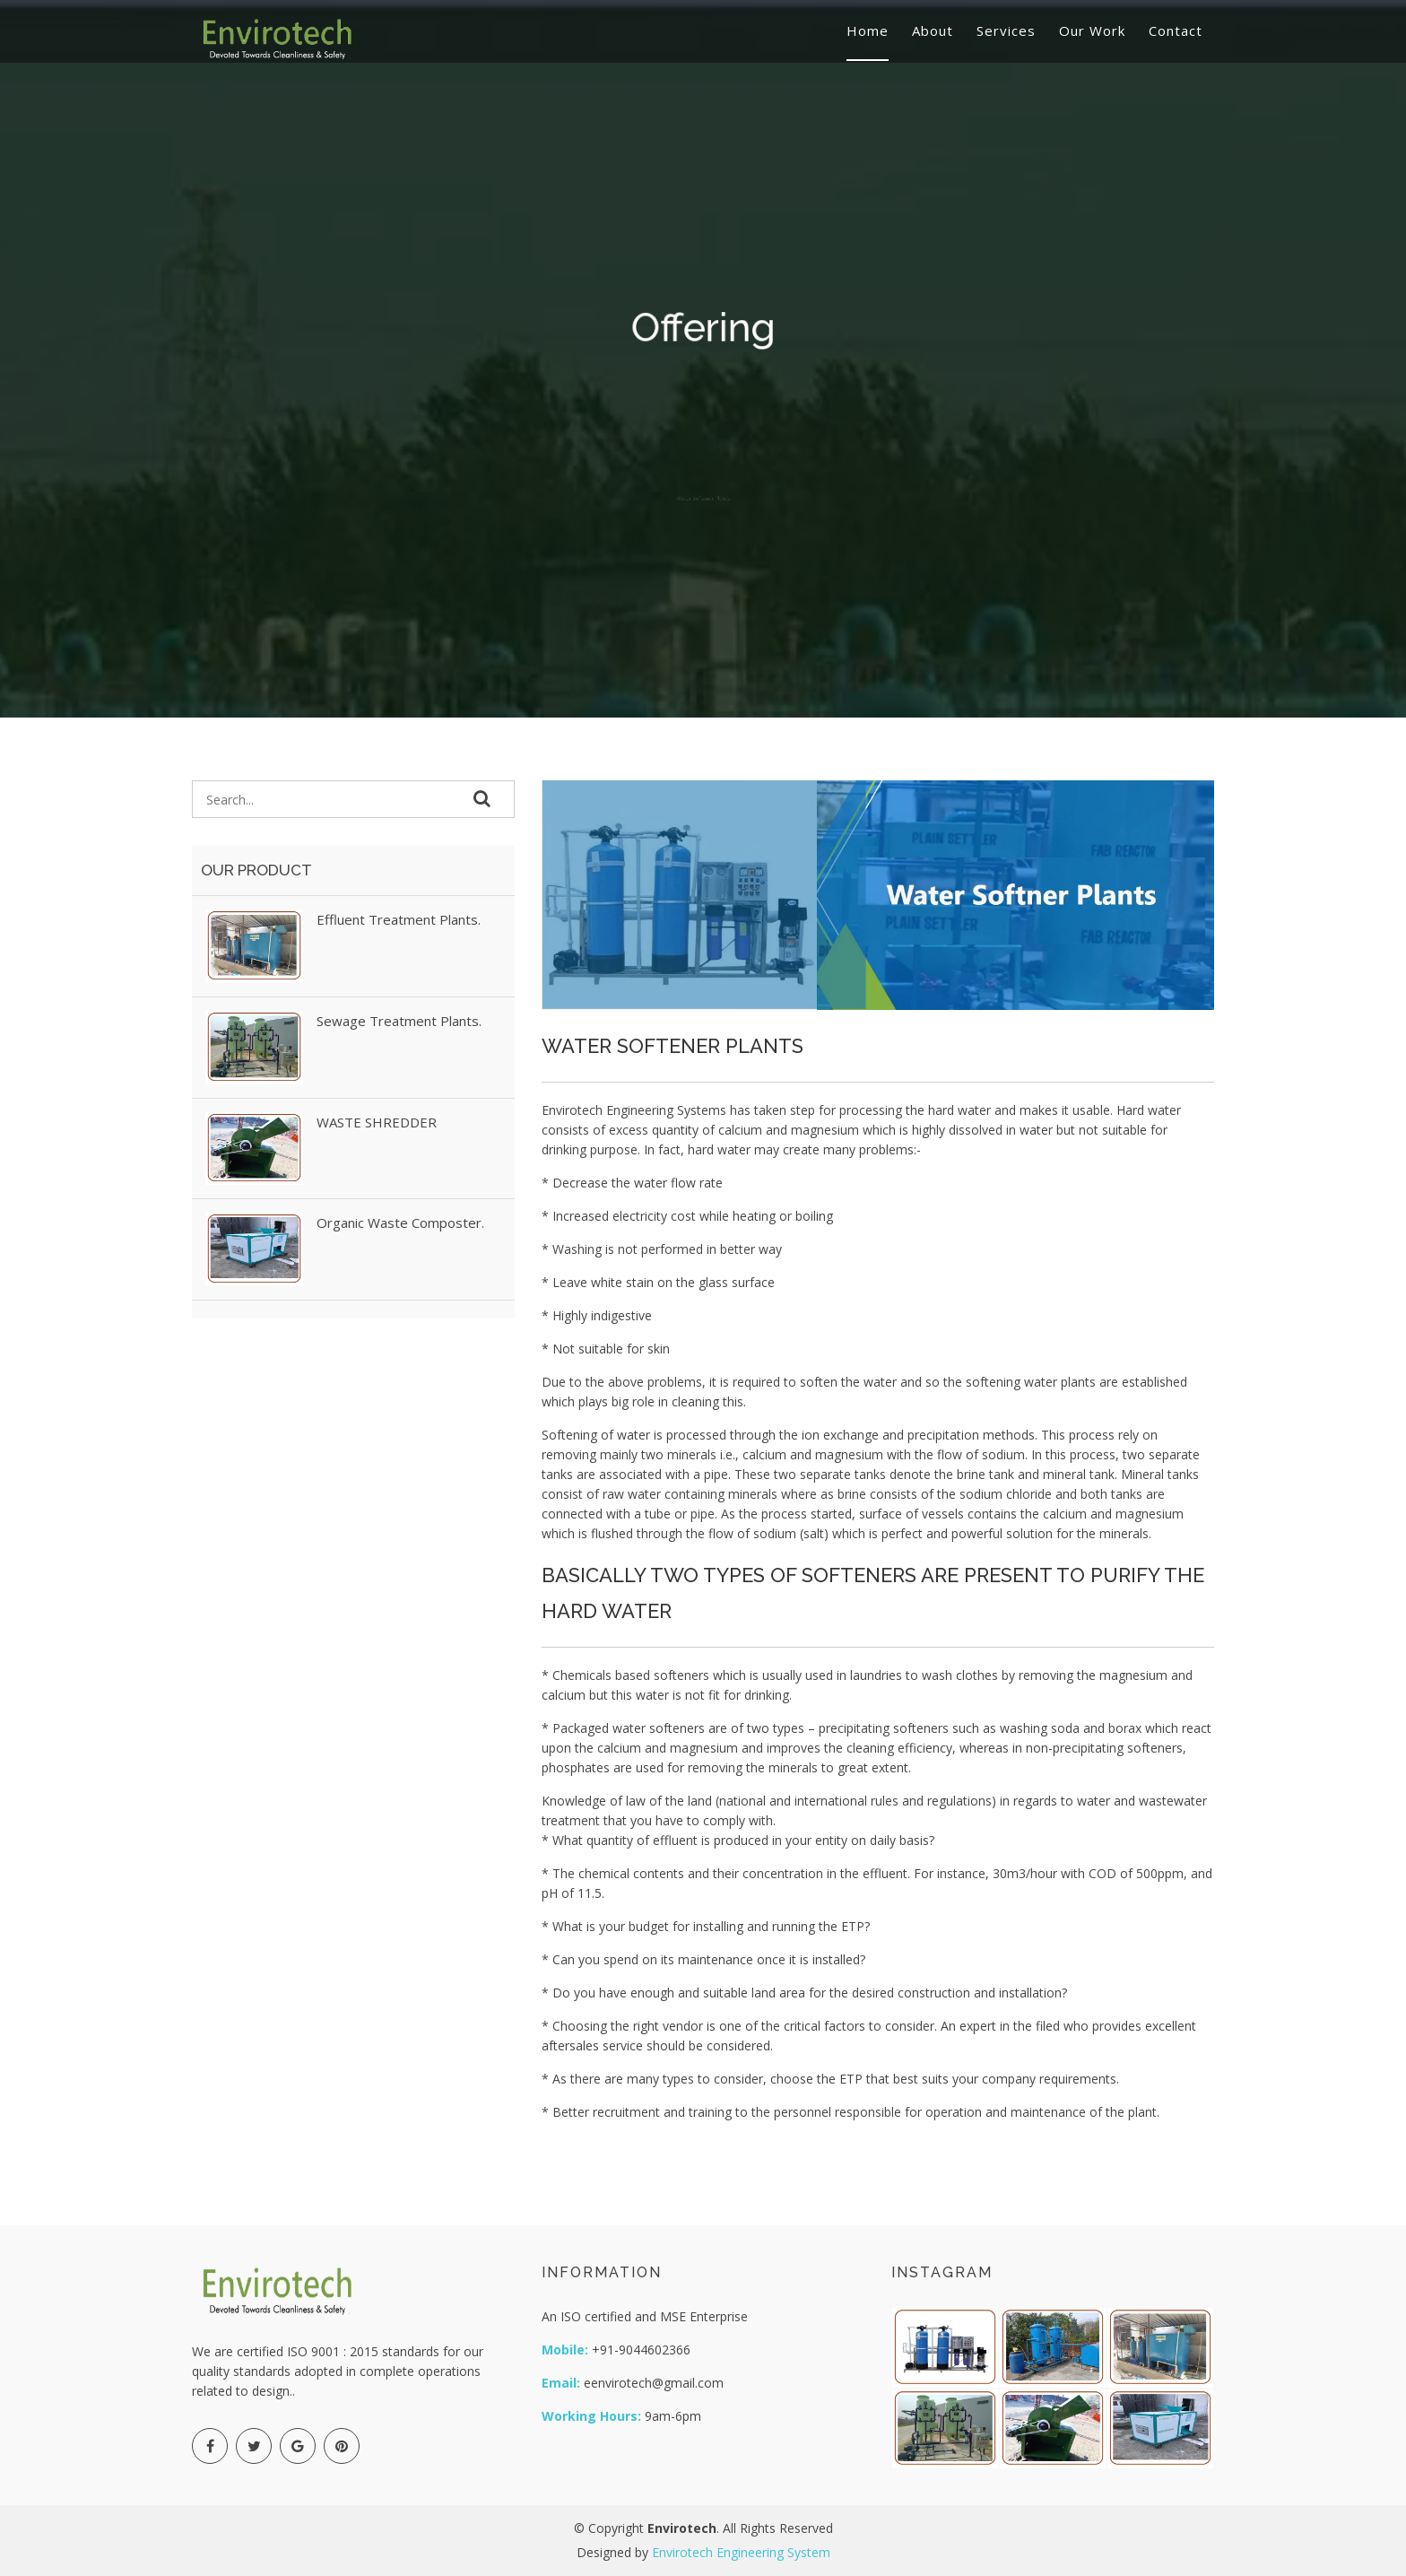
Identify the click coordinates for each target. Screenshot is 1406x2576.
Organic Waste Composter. (400, 1222)
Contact (1175, 30)
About (932, 30)
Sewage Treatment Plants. (399, 1021)
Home (867, 30)
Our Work (1092, 30)
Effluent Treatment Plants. (399, 919)
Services (1006, 30)
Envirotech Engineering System (741, 2552)
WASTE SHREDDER (377, 1122)
